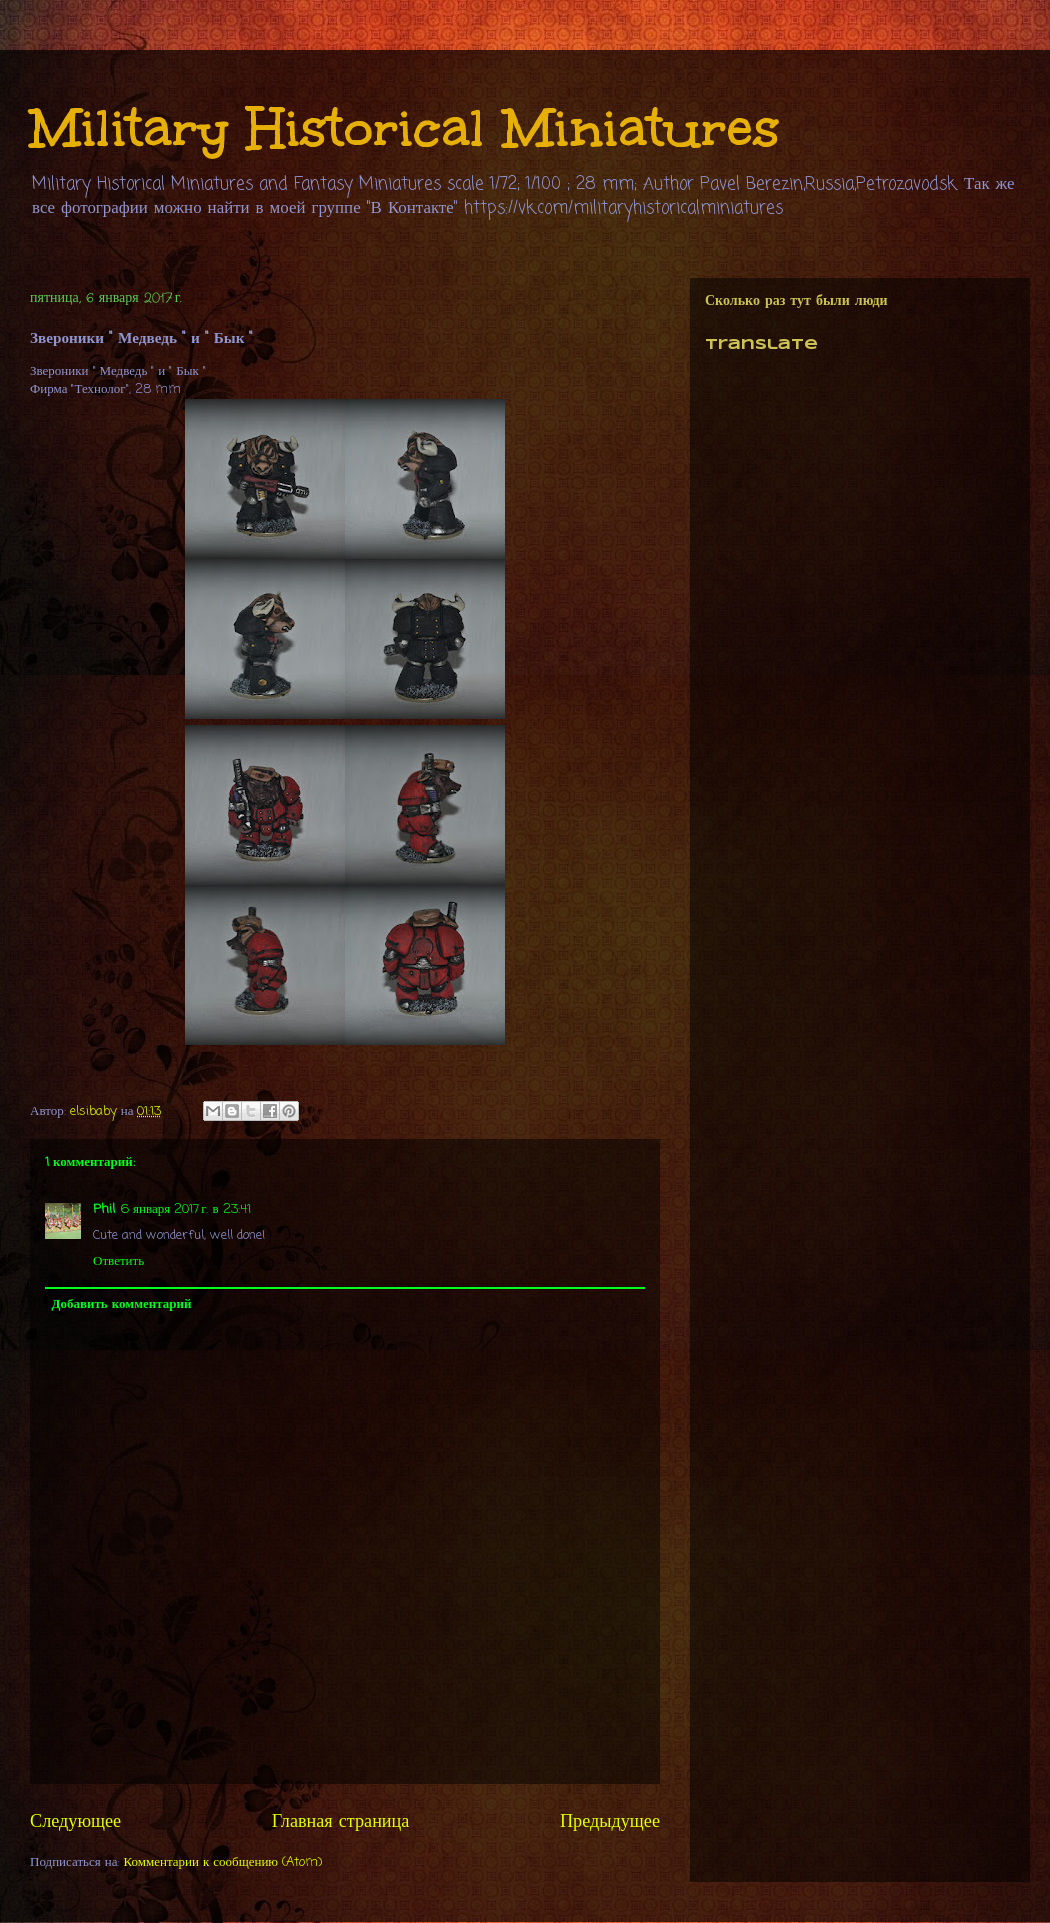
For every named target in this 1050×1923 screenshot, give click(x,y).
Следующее (75, 1822)
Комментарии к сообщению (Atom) (223, 1862)
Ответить (118, 1261)
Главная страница (341, 1822)
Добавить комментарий (122, 1304)
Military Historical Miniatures (405, 127)
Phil (104, 1209)
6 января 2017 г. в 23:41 (186, 1209)
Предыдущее (610, 1822)
